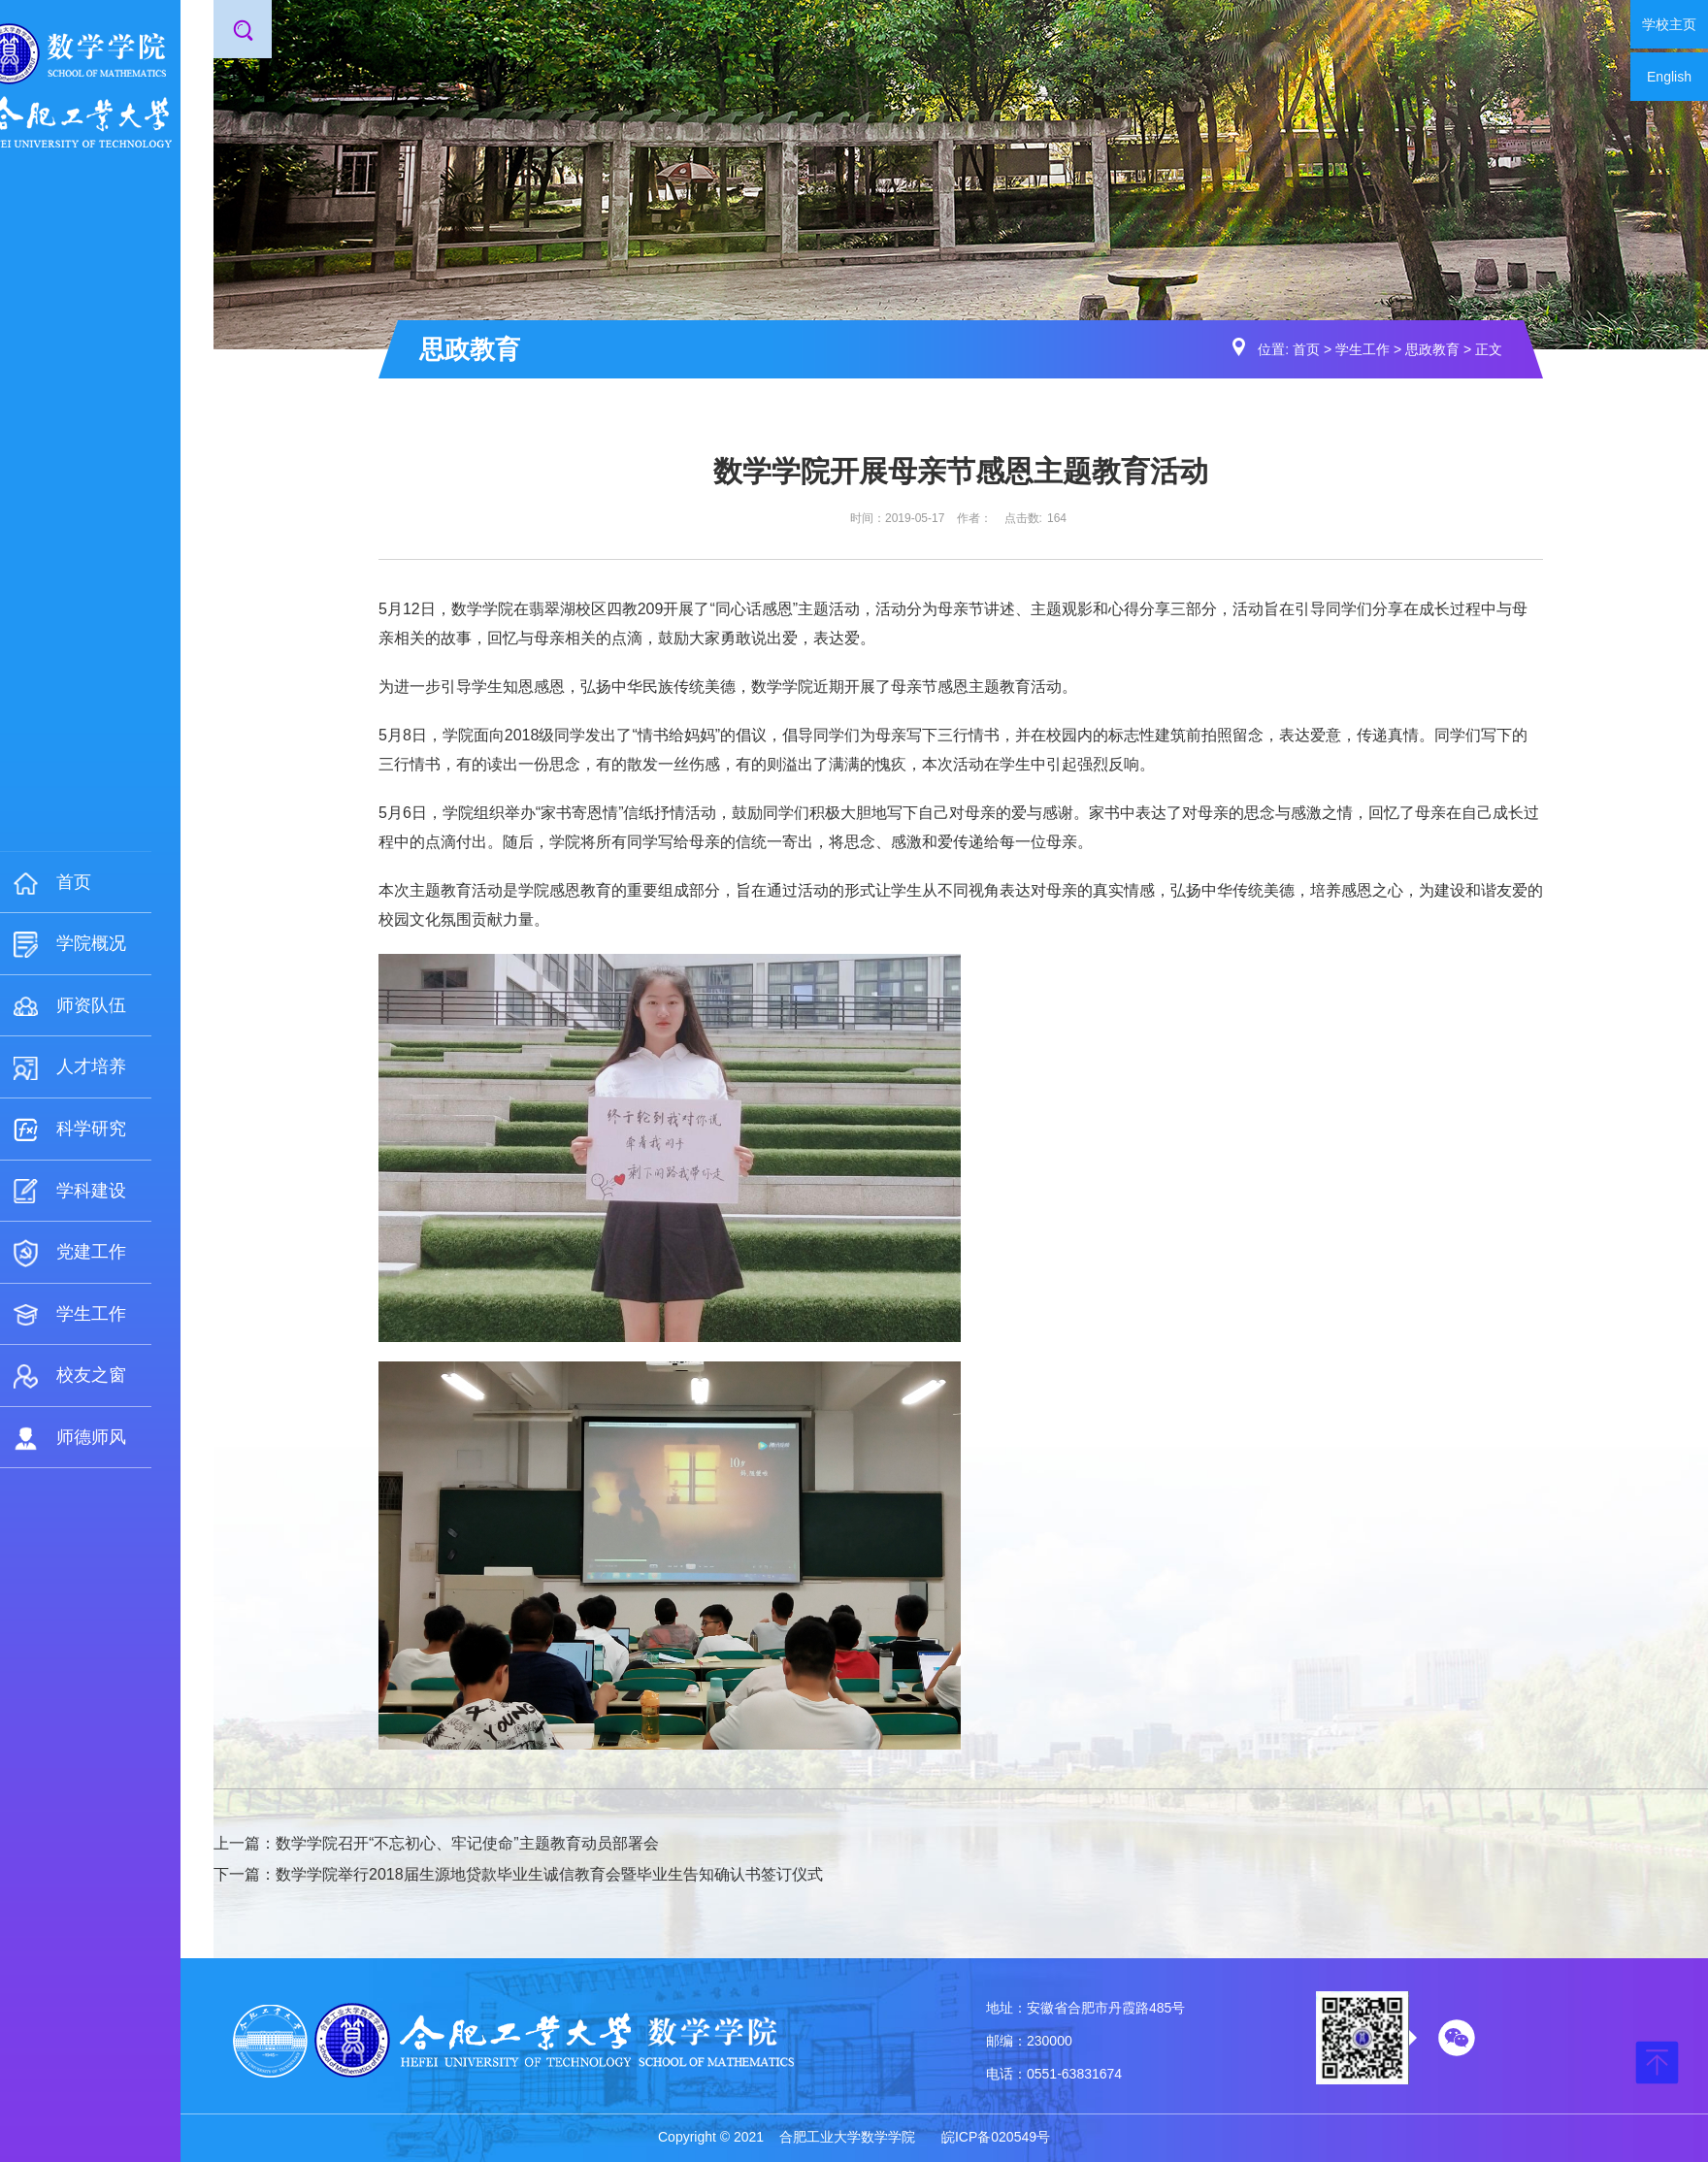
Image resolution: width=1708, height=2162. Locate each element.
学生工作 (1362, 349)
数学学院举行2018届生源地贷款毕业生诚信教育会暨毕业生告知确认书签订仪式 (549, 1874)
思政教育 (1432, 349)
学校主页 (1669, 24)
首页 (1306, 349)
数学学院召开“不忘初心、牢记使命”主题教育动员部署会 (467, 1843)
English (1669, 76)
